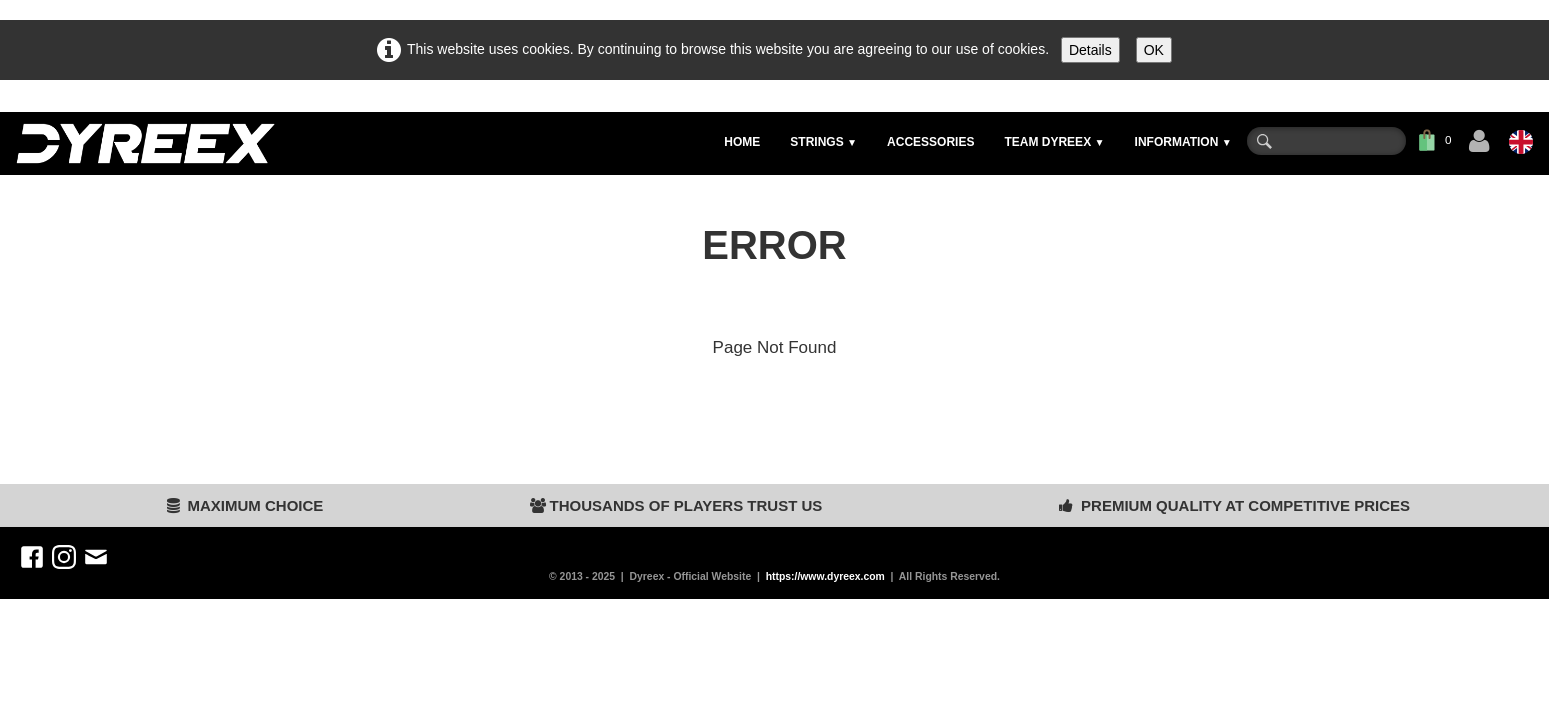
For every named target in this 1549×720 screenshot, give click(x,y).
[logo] (144, 143)
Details (1090, 50)
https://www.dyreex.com (825, 576)
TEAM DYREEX (1054, 142)
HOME (742, 142)
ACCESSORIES (930, 142)
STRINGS (823, 142)
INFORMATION (1183, 142)
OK (1154, 50)
